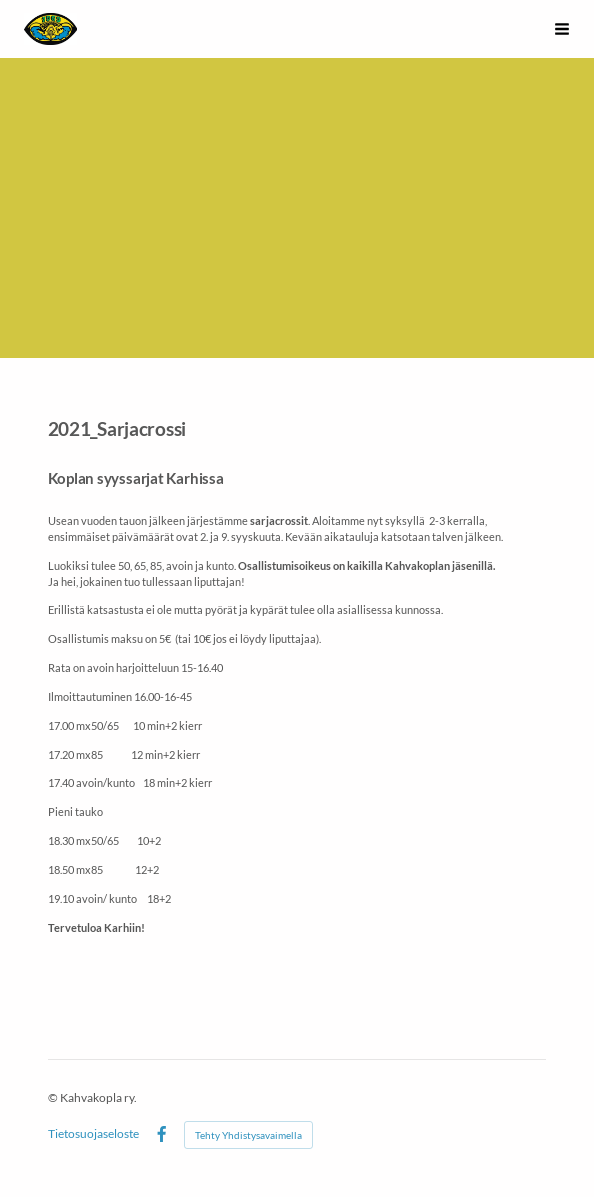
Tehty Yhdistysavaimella (248, 1135)
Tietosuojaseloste (93, 1134)
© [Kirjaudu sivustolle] (54, 1097)
